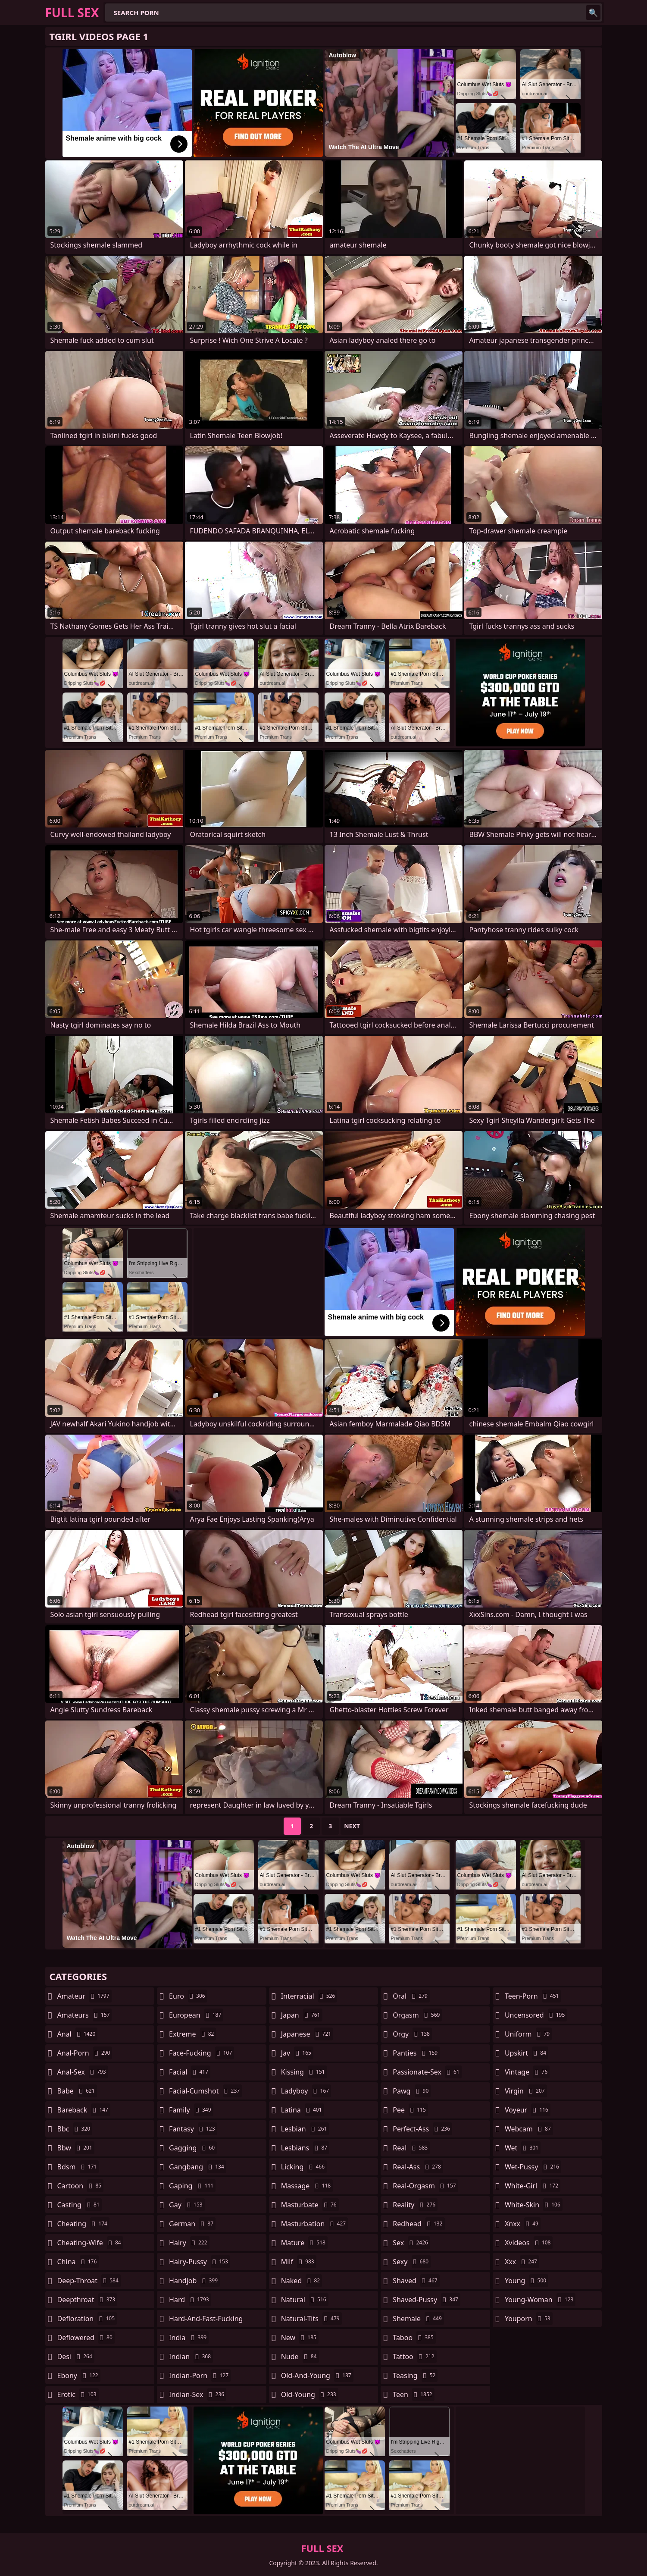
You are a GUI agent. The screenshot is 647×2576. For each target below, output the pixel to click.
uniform (528, 2034)
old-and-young (317, 2375)
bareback (83, 2109)
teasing (415, 2375)
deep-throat (89, 2280)
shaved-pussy (426, 2299)
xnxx (523, 2223)
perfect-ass (422, 2128)
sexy (412, 2261)
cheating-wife (90, 2242)
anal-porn (85, 2052)
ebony (78, 2375)
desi (75, 2356)
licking (304, 2166)
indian (191, 2356)
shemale (418, 2318)
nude (300, 2356)
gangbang (197, 2166)
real (411, 2147)
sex (411, 2242)
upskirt (526, 2052)
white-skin (534, 2204)
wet (523, 2147)
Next (352, 1826)
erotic (78, 2394)
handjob (194, 2280)
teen (413, 2394)
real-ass (418, 2166)
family (191, 2109)
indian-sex (197, 2394)
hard (190, 2299)
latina (302, 2109)
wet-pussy (533, 2166)
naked (301, 2280)
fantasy (193, 2128)
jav (297, 2052)
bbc (75, 2128)
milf (298, 2261)
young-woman (540, 2299)
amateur (84, 1996)
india (189, 2337)
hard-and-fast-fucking (206, 2320)
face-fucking (201, 2052)
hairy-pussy (199, 2261)
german (192, 2223)
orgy (412, 2034)
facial (189, 2071)
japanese (307, 2034)
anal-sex (82, 2071)
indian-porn (200, 2375)
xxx (522, 2261)
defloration (87, 2318)
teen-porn (533, 1996)
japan (301, 2015)
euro (188, 1996)
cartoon (80, 2185)
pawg (412, 2090)
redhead (418, 2223)
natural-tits (311, 2318)
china (78, 2261)
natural (304, 2299)
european (196, 2015)
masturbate (310, 2204)
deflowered (86, 2337)
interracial (309, 1996)
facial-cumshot (205, 2090)
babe (77, 2090)
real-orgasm (425, 2185)
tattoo (414, 2356)
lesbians (305, 2147)
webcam (529, 2128)
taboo (414, 2337)
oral (411, 1996)
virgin (526, 2090)
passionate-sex (427, 2071)
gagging (193, 2147)
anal (77, 2034)
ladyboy (306, 2090)
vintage (527, 2071)
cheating (83, 2223)
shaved (416, 2280)
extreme (192, 2034)
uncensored (536, 2015)
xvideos (529, 2242)
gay (187, 2204)
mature (304, 2242)
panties (416, 2052)
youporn (529, 2318)
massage (307, 2185)
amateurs (84, 2015)
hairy (189, 2242)
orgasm (417, 2015)
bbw (75, 2147)
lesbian (305, 2128)
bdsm (78, 2166)
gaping (192, 2185)
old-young (309, 2394)
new (300, 2337)
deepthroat (87, 2299)
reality (415, 2204)
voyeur (527, 2109)
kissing (304, 2071)
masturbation (314, 2223)
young (526, 2280)
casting (79, 2204)
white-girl (532, 2185)
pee (410, 2109)
